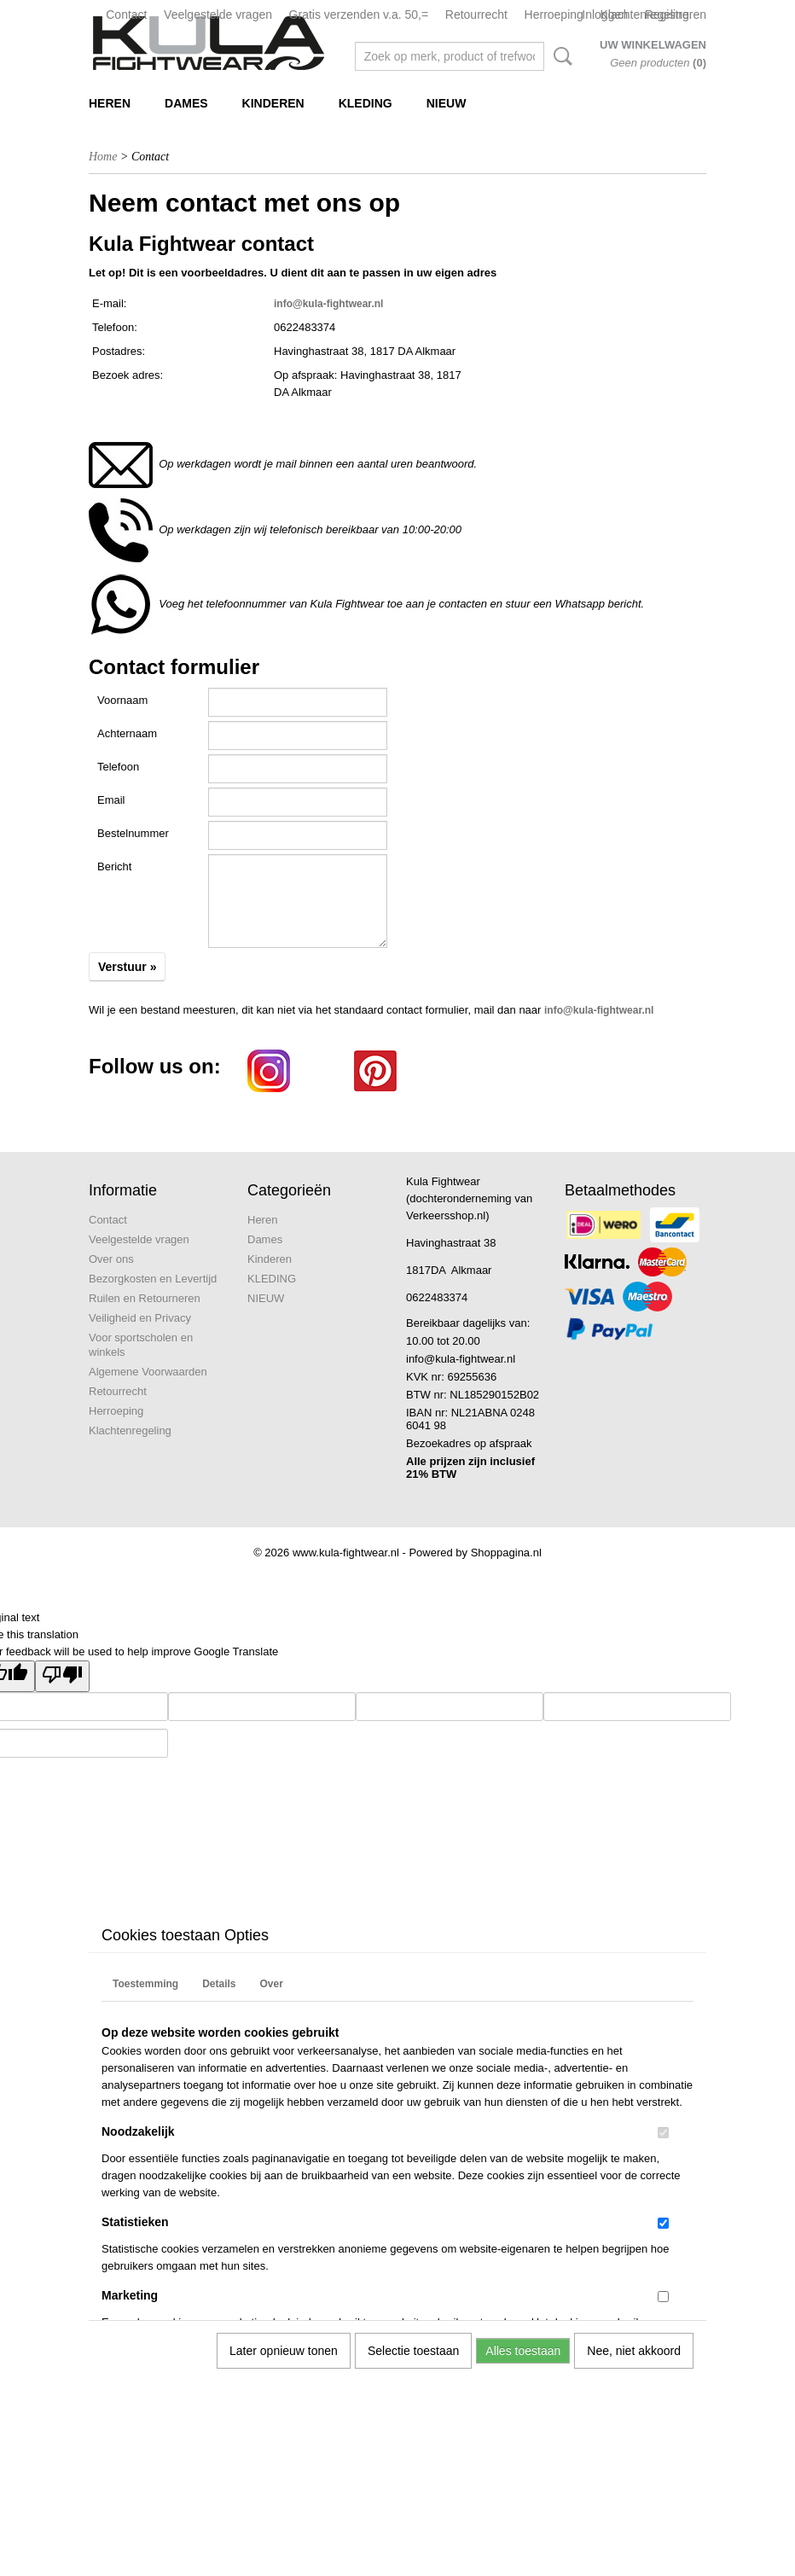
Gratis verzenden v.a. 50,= (359, 14)
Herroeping (554, 14)
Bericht (114, 866)
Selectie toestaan (413, 2351)
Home (103, 156)
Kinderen (273, 103)
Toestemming (145, 1984)
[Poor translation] (62, 1676)
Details (218, 1984)
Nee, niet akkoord (634, 2351)
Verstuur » (127, 967)
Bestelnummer (133, 833)
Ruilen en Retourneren (144, 1298)
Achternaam (127, 733)
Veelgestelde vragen (218, 14)
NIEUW (447, 103)
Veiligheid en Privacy (140, 1317)
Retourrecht (476, 14)
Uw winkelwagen (653, 44)
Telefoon (118, 766)
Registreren (675, 14)
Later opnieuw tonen (283, 2351)
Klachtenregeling (130, 1430)
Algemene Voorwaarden (148, 1371)
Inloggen (605, 14)
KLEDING (365, 103)
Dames (186, 103)
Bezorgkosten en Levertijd (153, 1278)
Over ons (111, 1259)
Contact (126, 14)
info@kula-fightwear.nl (328, 304)
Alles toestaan (522, 2351)
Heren (110, 103)
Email (111, 800)
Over (270, 1984)
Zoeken (559, 56)
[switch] (663, 2132)
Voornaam (122, 700)
